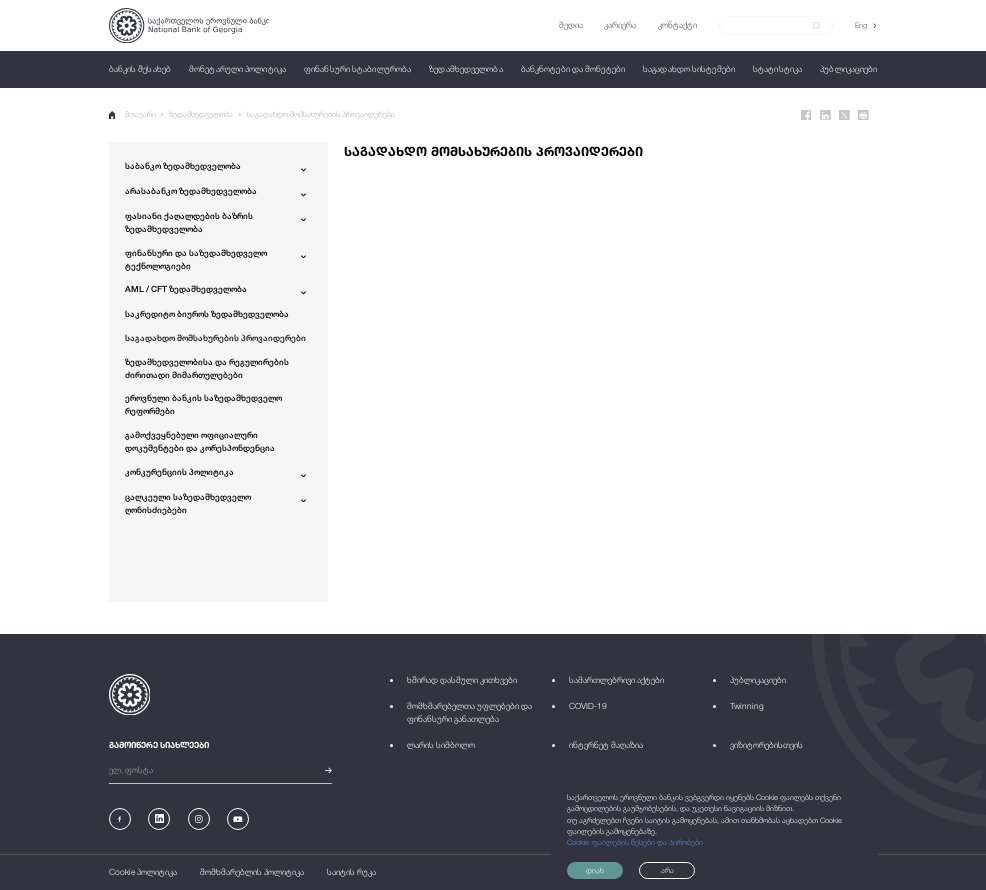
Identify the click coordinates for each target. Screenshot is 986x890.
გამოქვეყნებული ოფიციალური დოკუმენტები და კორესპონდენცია (200, 441)
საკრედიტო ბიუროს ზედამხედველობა (207, 314)
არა (667, 870)
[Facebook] (806, 115)
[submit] (816, 26)
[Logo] (189, 25)
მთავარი (132, 114)
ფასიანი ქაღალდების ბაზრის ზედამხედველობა (189, 222)
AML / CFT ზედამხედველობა (186, 289)
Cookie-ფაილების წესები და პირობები (635, 842)
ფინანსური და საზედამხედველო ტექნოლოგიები (196, 259)
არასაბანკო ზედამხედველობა (191, 191)
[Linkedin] (825, 115)
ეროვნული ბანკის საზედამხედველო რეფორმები (203, 404)
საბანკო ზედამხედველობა (183, 166)
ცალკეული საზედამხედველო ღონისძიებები (188, 503)
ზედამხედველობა (201, 114)
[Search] (769, 25)
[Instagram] (199, 819)
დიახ (595, 870)
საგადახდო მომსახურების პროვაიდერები (321, 114)
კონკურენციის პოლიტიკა (179, 472)
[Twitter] (844, 115)
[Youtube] (238, 819)
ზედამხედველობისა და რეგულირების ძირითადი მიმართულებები (207, 368)
